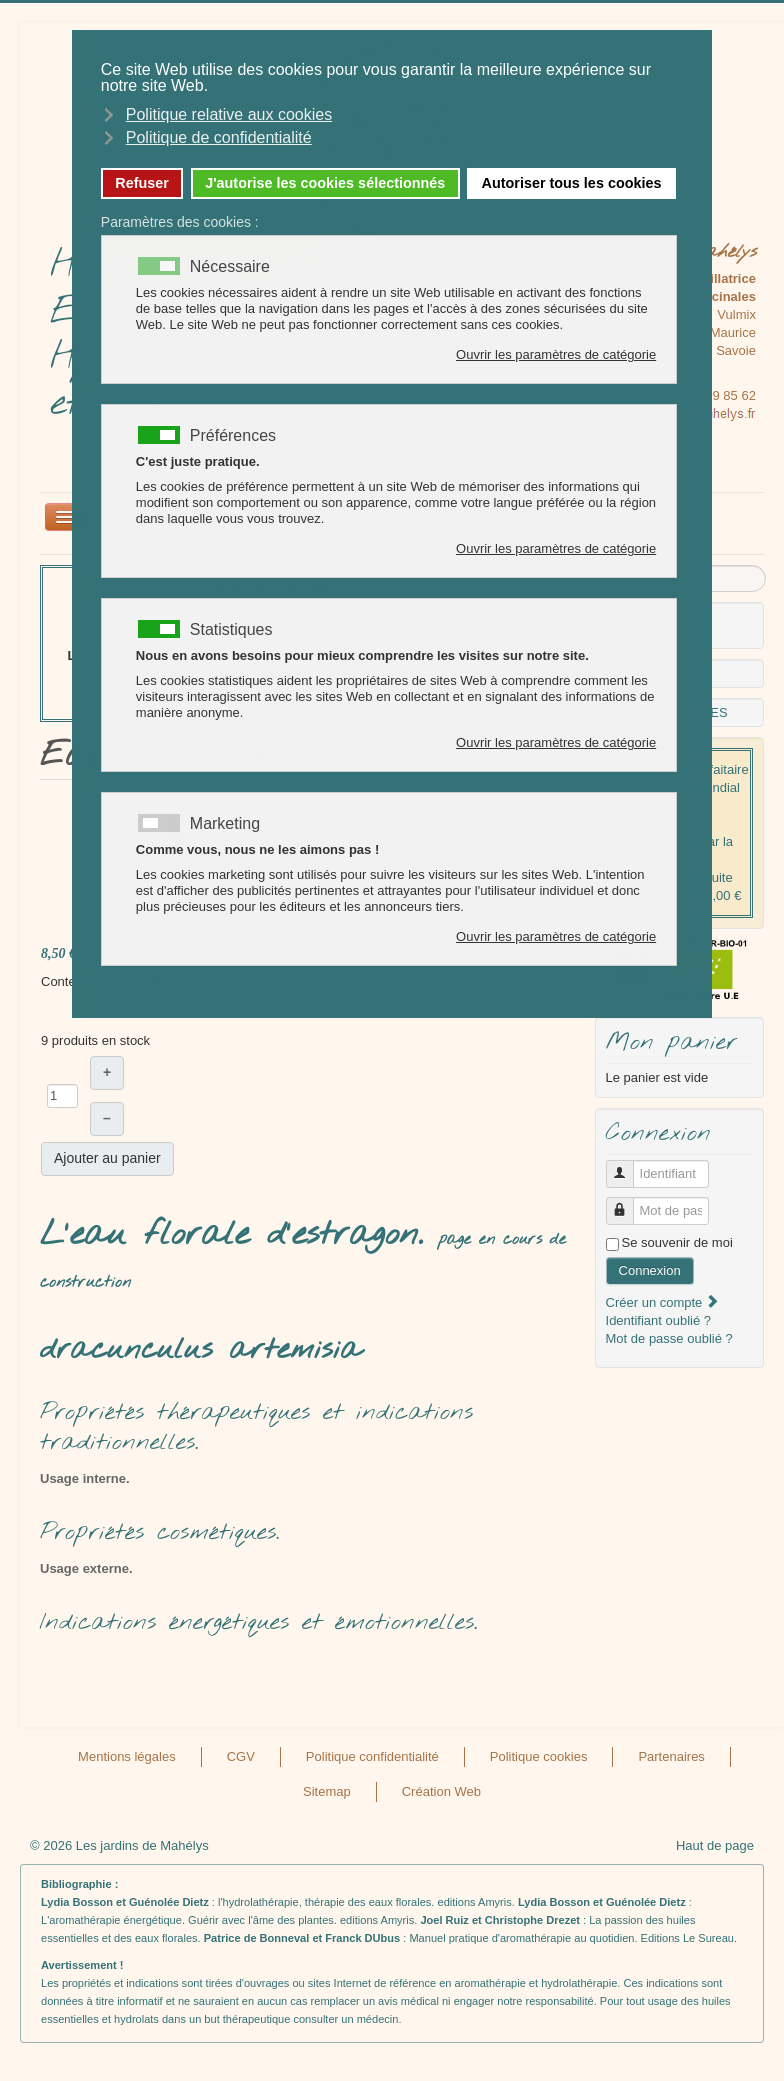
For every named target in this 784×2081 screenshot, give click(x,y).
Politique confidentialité (372, 1756)
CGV (241, 1756)
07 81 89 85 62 (712, 395)
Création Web (441, 1791)
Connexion (650, 1270)
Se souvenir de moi (677, 1242)
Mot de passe (627, 1202)
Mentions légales (127, 1756)
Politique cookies (539, 1756)
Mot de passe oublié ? (669, 1338)
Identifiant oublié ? (659, 1320)
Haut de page (715, 1845)
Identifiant (627, 1165)
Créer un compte (663, 1302)
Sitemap (327, 1791)
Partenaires (671, 1756)
